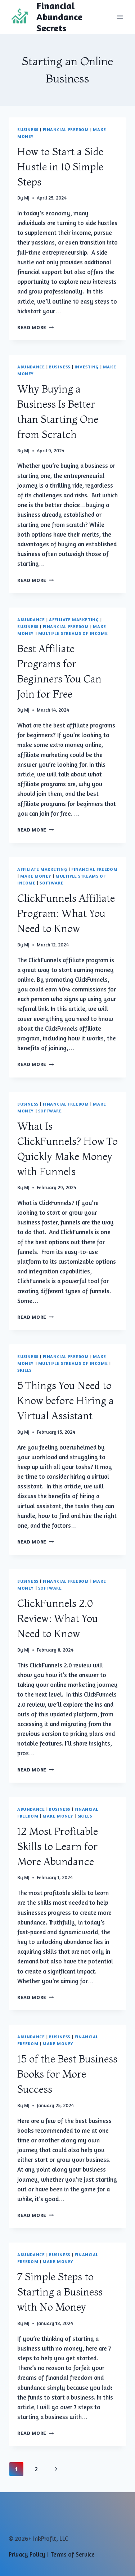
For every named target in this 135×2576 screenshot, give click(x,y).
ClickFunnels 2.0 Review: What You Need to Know (57, 1618)
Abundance (31, 366)
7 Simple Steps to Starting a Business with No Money (60, 2292)
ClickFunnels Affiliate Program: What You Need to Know (66, 913)
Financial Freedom (66, 129)
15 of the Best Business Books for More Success (67, 2074)
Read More (35, 327)
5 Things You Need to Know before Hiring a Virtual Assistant (65, 1400)
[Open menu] (119, 16)
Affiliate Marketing (74, 619)
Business (28, 129)
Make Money (35, 876)
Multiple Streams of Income (73, 633)
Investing (87, 366)
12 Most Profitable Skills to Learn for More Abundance (57, 1846)
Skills (24, 1370)
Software (51, 883)
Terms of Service (72, 2554)
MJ (27, 198)
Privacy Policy (27, 2554)
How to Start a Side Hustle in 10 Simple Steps (60, 166)
